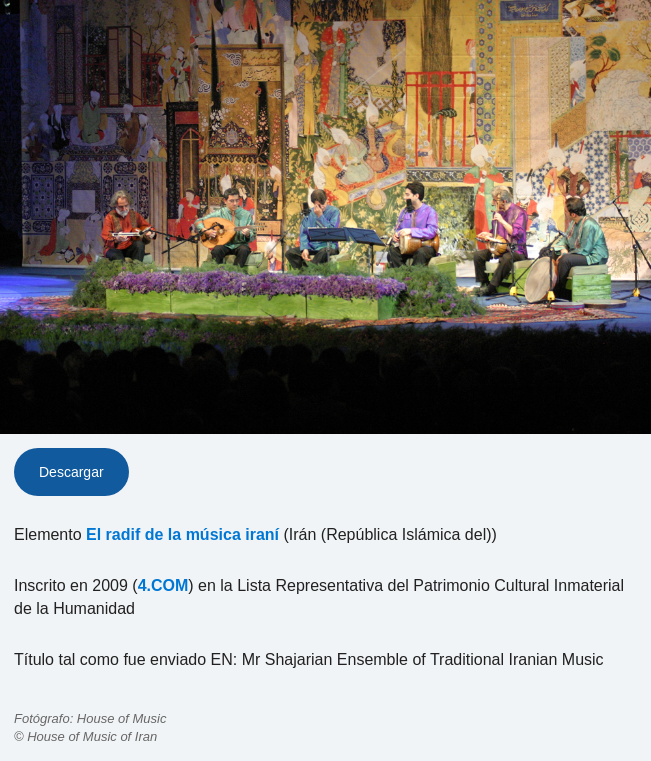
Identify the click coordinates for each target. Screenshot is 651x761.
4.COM (163, 585)
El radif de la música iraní (182, 534)
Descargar (71, 472)
